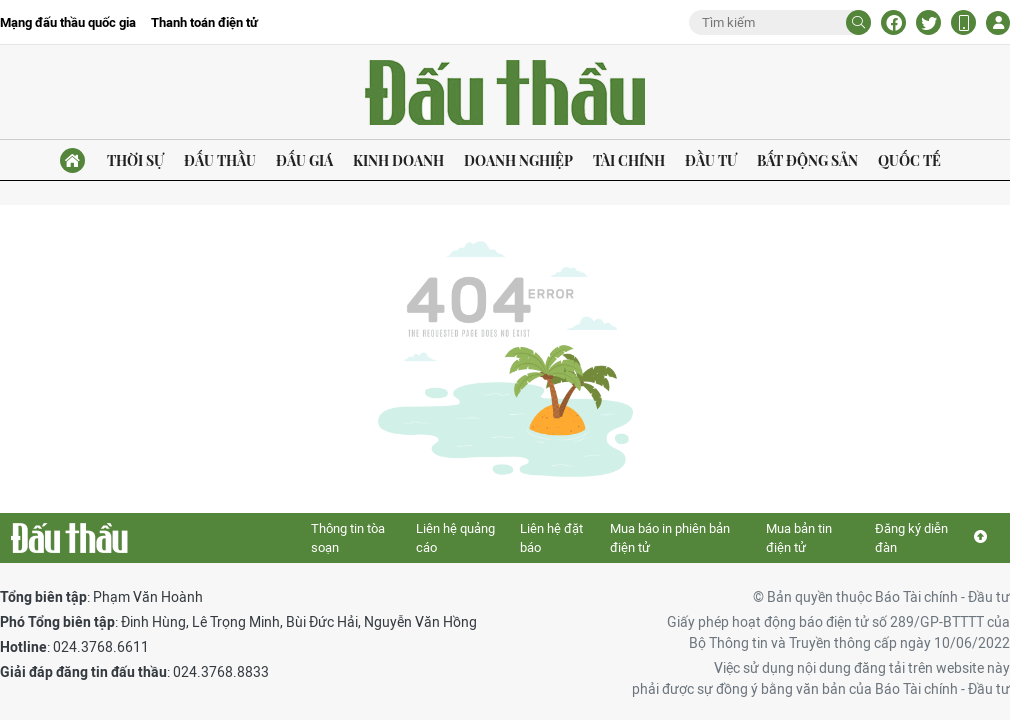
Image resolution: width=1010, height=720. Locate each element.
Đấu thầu (220, 160)
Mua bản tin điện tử (799, 538)
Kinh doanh (398, 160)
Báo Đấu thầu (505, 92)
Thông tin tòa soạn (348, 538)
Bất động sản (807, 160)
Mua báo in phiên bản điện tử (670, 538)
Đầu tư (711, 160)
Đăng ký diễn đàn (911, 538)
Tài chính (629, 160)
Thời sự (135, 160)
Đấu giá (304, 160)
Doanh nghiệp (518, 160)
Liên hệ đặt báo (551, 538)
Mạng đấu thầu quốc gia (68, 22)
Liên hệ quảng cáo (455, 538)
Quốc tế (909, 160)
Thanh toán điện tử (204, 22)
